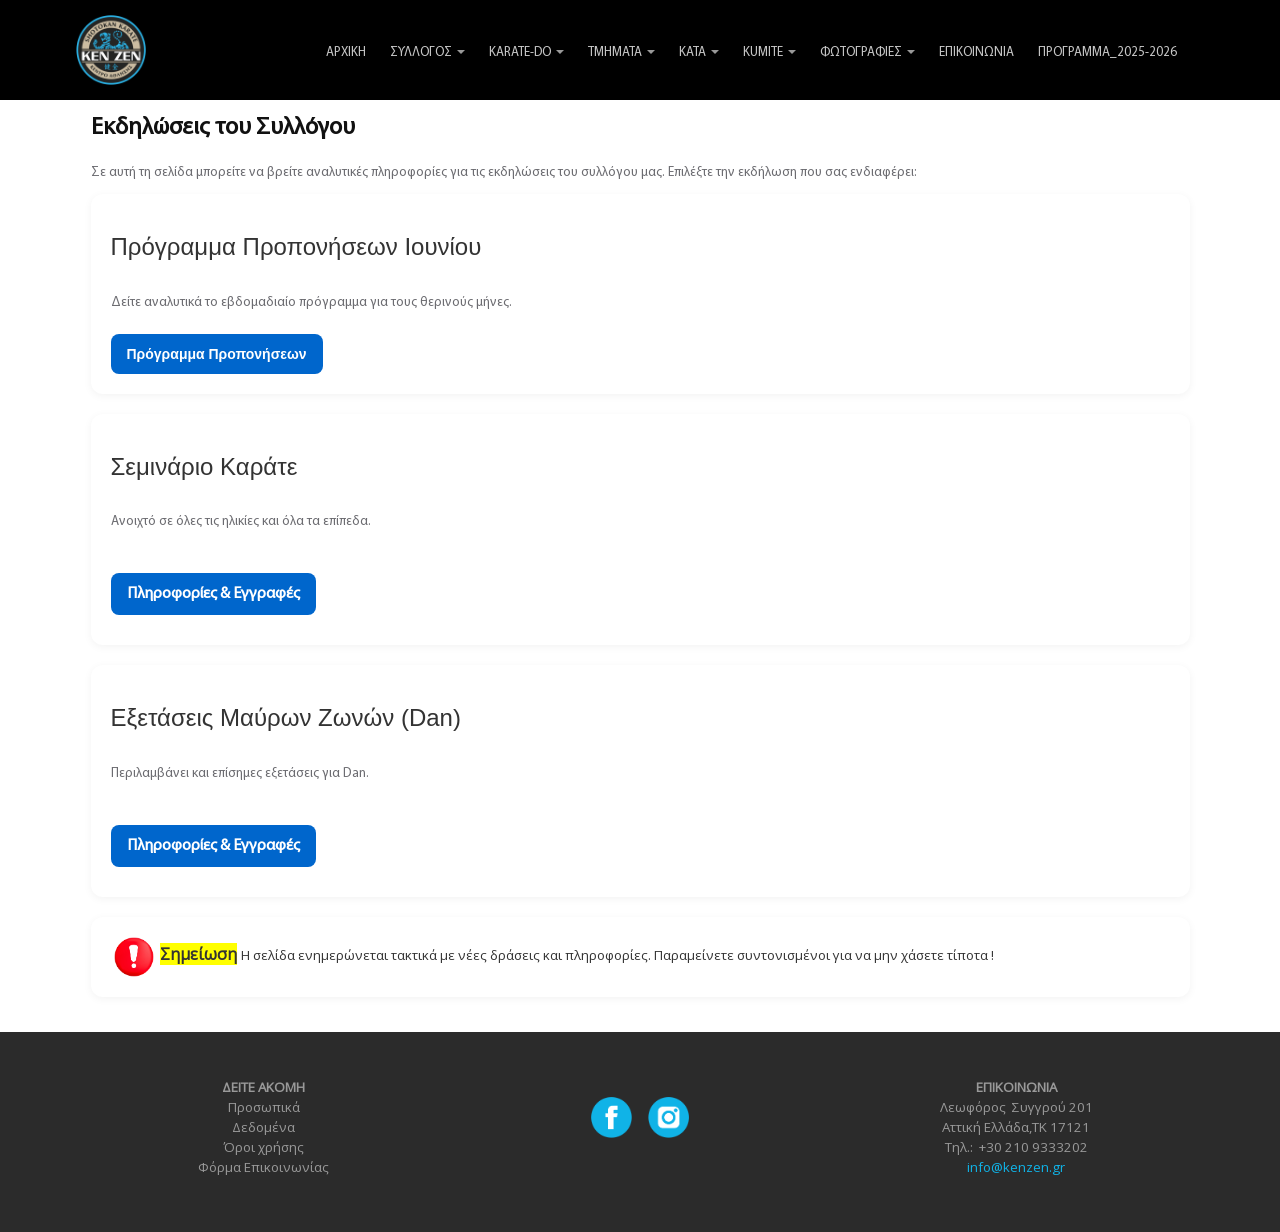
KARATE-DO (526, 52)
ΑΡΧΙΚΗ (346, 52)
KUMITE (769, 52)
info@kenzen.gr (1016, 1167)
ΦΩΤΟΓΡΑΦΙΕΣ (867, 52)
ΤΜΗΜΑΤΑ (621, 52)
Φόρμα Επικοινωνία (260, 1167)
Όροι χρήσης (263, 1147)
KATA (699, 52)
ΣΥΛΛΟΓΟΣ (427, 52)
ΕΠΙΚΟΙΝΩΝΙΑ (976, 52)
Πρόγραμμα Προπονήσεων (217, 354)
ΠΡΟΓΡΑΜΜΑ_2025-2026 (1107, 52)
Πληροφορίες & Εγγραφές (213, 594)
